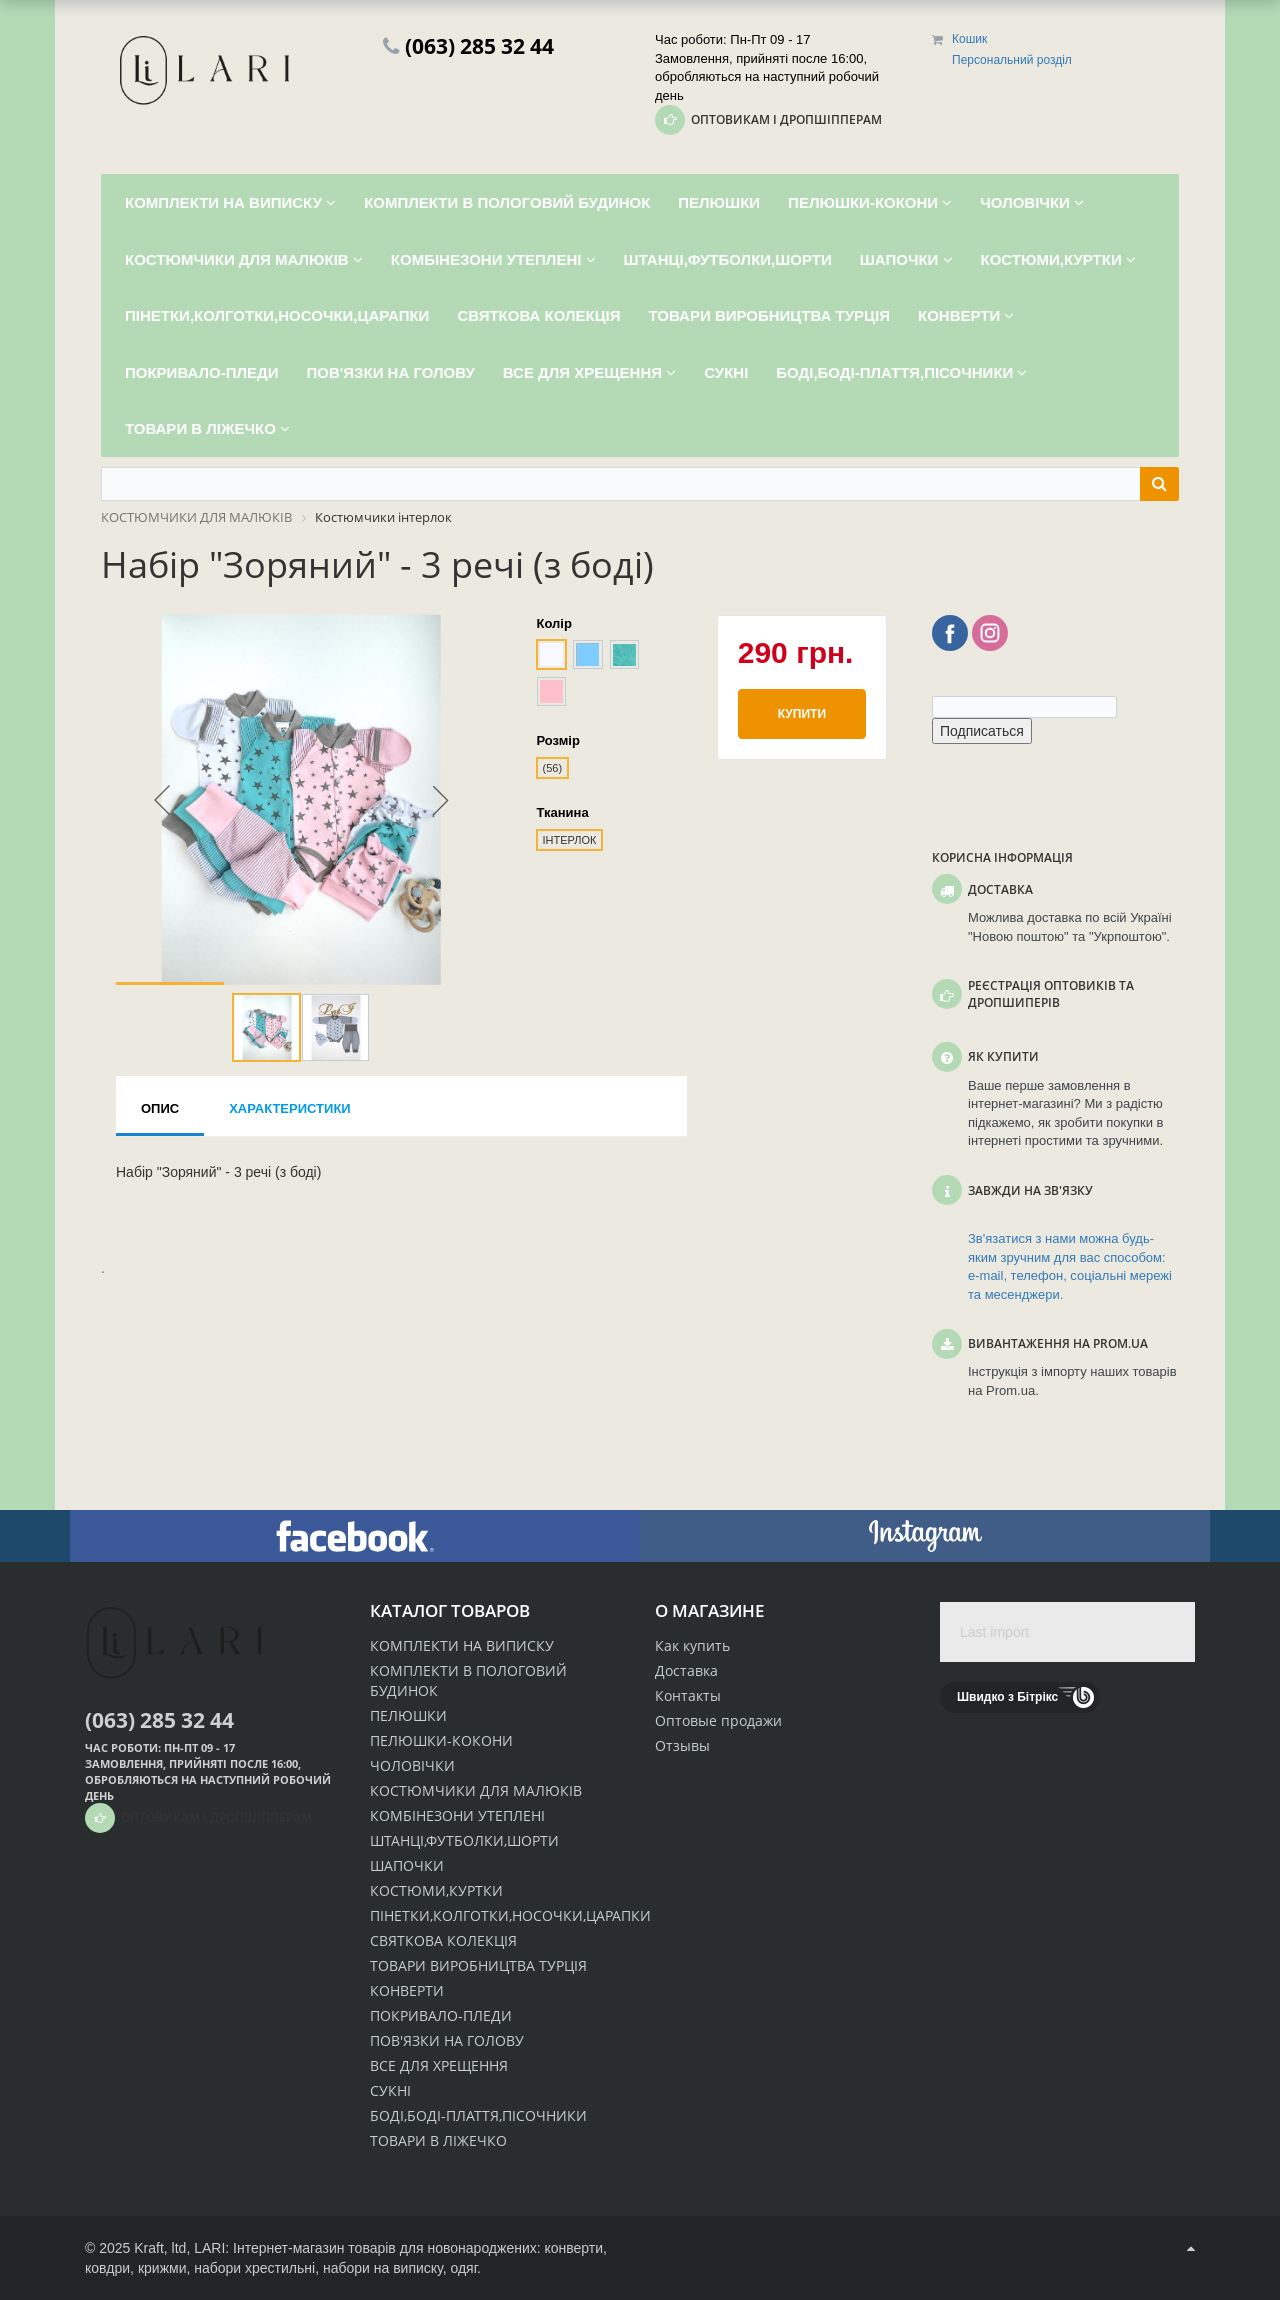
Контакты (688, 1695)
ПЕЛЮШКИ (408, 1715)
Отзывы (682, 1745)
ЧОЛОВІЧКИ (412, 1765)
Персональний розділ (1012, 60)
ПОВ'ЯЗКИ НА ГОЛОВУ (447, 2040)
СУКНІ (390, 2090)
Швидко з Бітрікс (1007, 1697)
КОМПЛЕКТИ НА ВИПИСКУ (462, 1645)
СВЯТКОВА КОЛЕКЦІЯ (443, 1940)
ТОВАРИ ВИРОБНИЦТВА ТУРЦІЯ (478, 1965)
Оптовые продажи (718, 1720)
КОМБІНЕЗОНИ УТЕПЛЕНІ (457, 1815)
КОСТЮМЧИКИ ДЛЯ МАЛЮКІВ (476, 1790)
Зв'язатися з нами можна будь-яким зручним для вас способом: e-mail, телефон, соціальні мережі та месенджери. (1070, 1266)
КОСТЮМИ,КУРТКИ (436, 1890)
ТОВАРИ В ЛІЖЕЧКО (438, 2140)
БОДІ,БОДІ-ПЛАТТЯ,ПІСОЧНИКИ (478, 2115)
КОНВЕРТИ (407, 1990)
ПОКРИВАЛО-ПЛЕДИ (441, 2015)
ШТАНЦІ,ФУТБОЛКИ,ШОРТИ (464, 1840)
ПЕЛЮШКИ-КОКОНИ (441, 1740)
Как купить (692, 1645)
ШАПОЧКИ (407, 1865)
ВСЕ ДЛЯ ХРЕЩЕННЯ (439, 2065)
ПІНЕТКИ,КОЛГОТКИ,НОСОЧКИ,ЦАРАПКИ (510, 1915)
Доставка (686, 1670)
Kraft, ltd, (162, 2248)
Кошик (969, 39)
